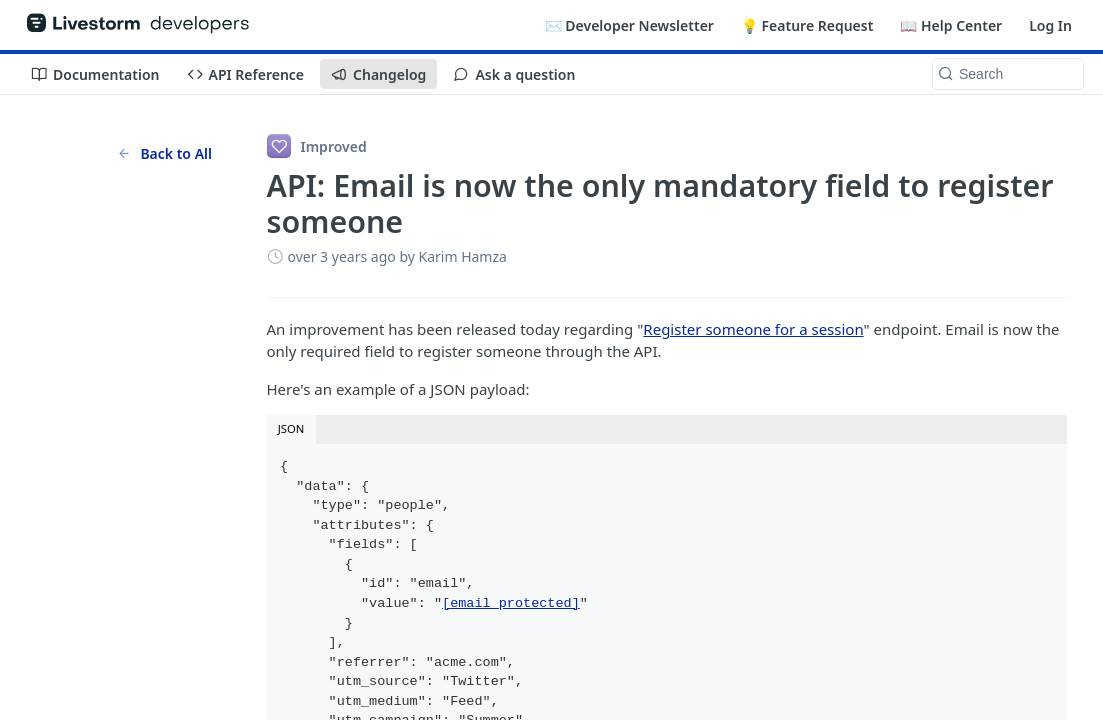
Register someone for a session (753, 329)
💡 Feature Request (807, 25)
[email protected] (511, 603)
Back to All (164, 153)
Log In (1050, 25)
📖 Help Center (951, 25)
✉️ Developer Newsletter (629, 25)
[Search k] (1008, 74)
